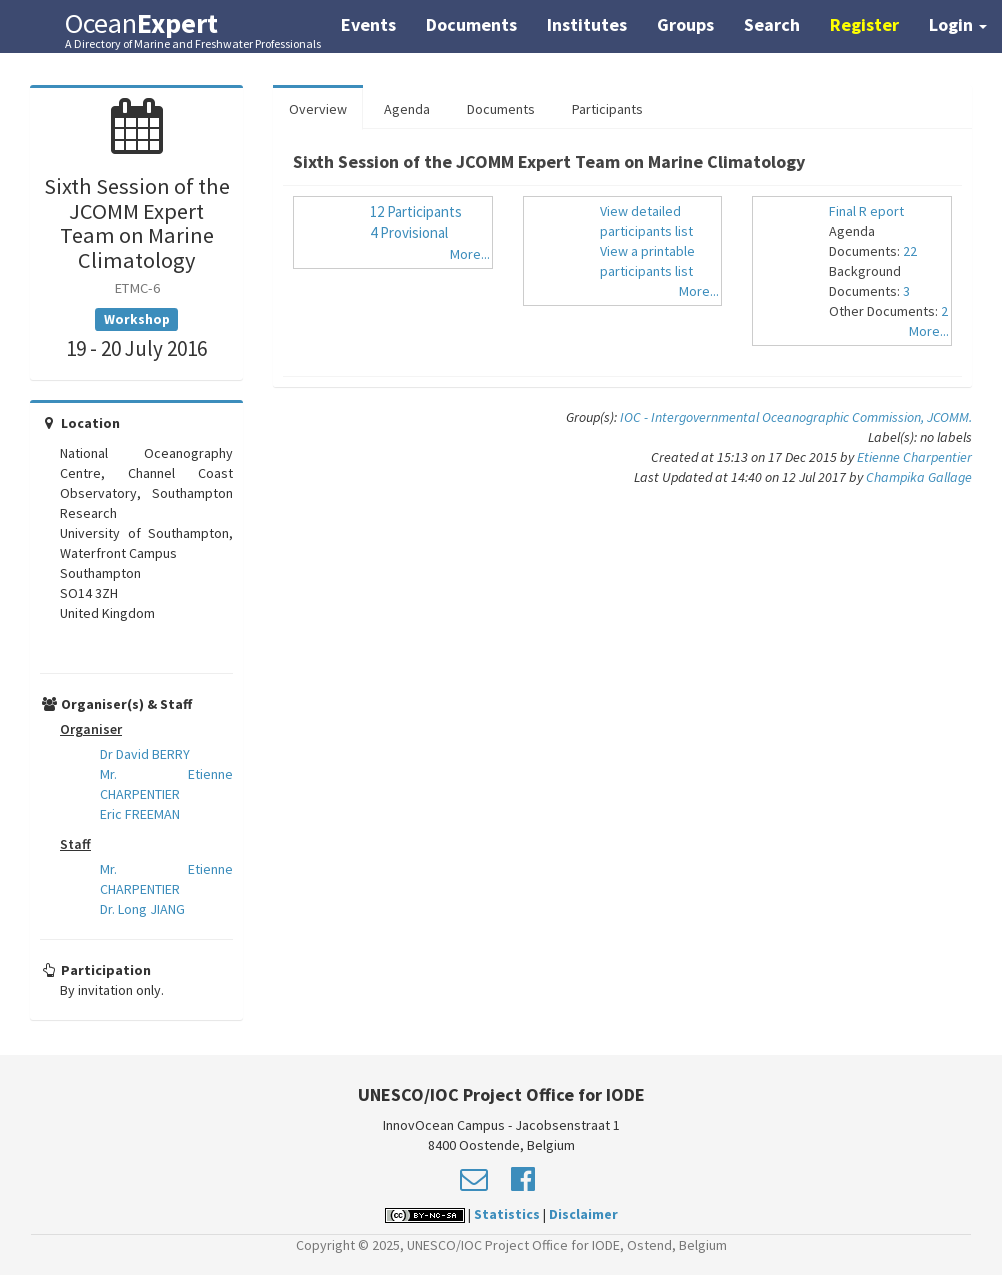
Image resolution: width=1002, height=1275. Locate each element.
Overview (318, 109)
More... (470, 254)
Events (368, 24)
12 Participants (416, 211)
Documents (471, 24)
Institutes (587, 24)
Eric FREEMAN (140, 814)
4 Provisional (409, 232)
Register (864, 24)
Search (772, 24)
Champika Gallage (919, 477)
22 (910, 251)
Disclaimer (583, 1214)
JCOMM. (949, 417)
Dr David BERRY (145, 754)
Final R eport (866, 211)
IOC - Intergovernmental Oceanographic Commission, (773, 417)
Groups (685, 24)
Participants (607, 109)
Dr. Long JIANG (142, 909)
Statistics (507, 1214)
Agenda (407, 109)
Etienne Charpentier (914, 457)
